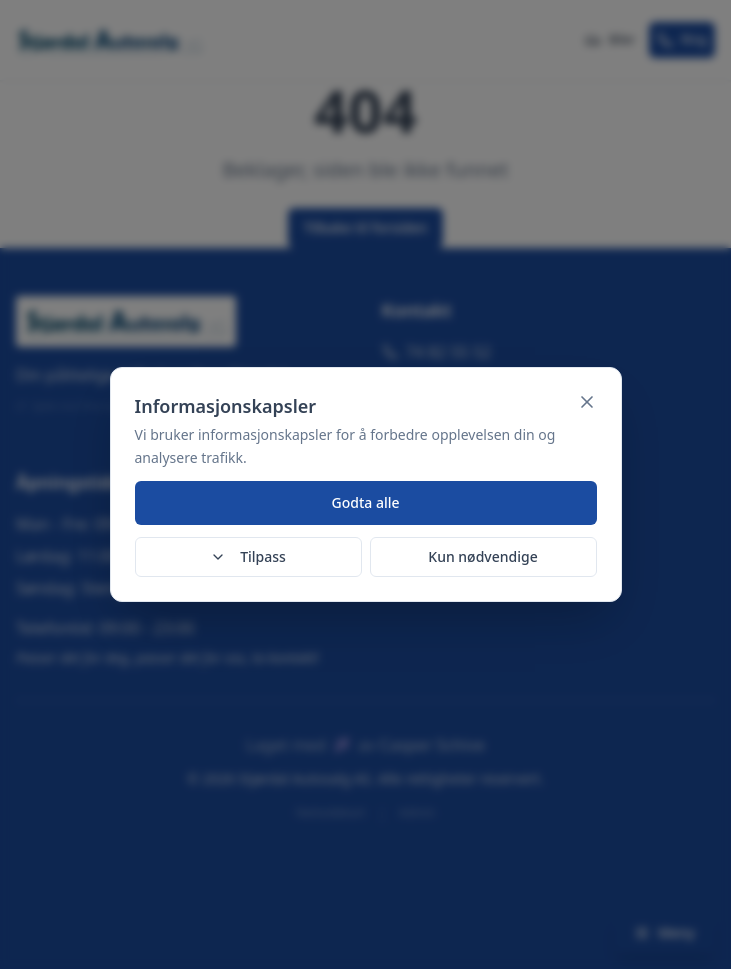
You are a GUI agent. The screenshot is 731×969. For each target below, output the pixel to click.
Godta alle (365, 502)
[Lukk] (587, 402)
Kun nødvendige (482, 556)
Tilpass (248, 556)
